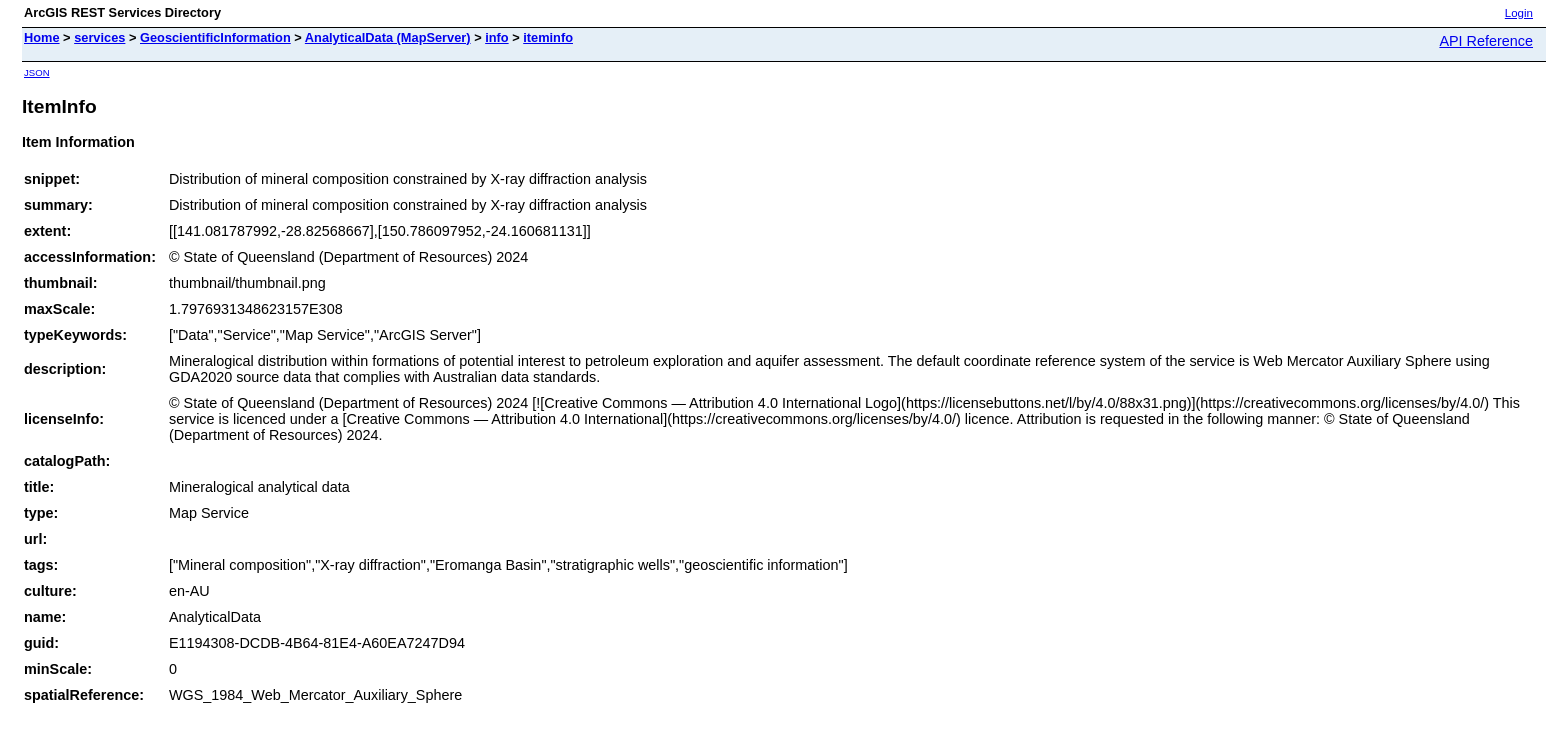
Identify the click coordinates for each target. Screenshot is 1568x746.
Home (42, 37)
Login (1519, 13)
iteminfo (548, 37)
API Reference (1486, 41)
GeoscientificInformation (215, 37)
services (99, 37)
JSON (37, 72)
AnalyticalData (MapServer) (388, 37)
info (496, 37)
